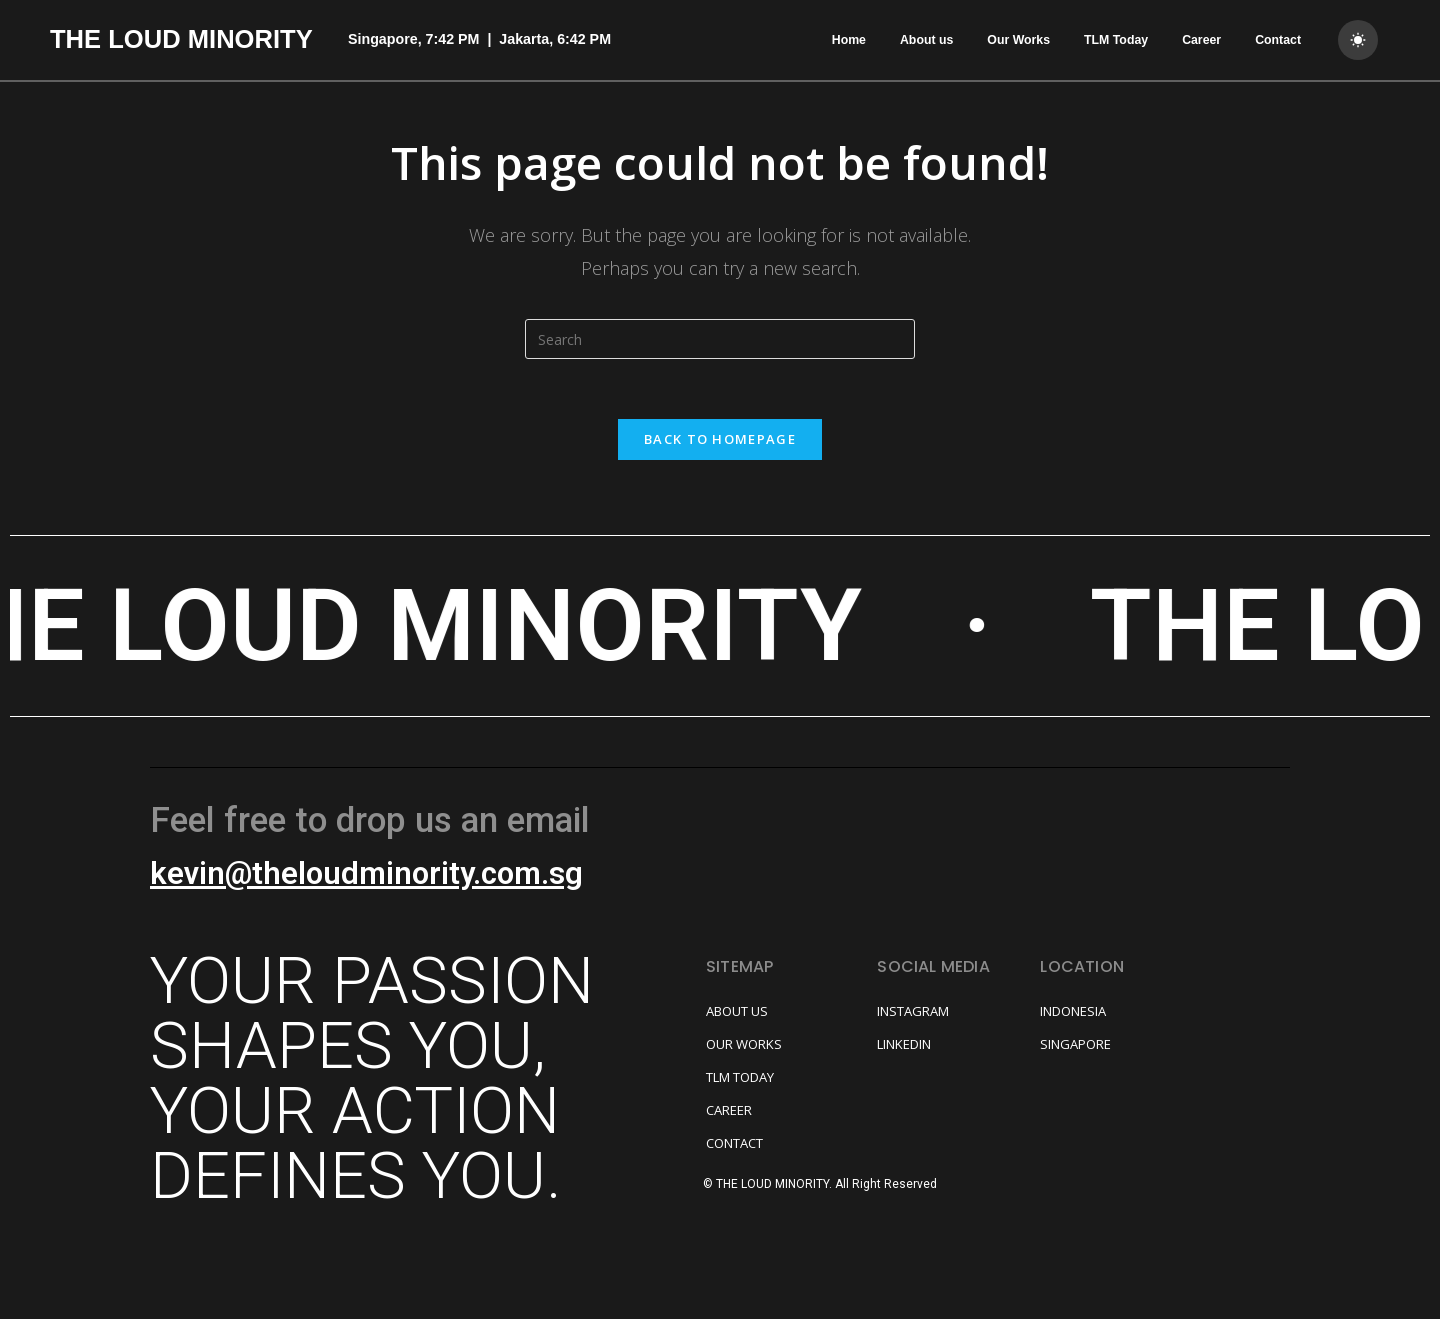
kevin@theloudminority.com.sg (366, 873)
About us (926, 40)
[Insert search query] (720, 339)
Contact (1278, 40)
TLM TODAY (740, 1077)
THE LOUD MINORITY (181, 39)
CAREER (729, 1110)
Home (849, 40)
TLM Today (1116, 40)
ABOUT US (737, 1011)
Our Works (1018, 40)
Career (1201, 40)
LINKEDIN (904, 1044)
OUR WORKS (744, 1044)
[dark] (1358, 40)
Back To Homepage (720, 439)
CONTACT (734, 1143)
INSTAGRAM (913, 1011)
